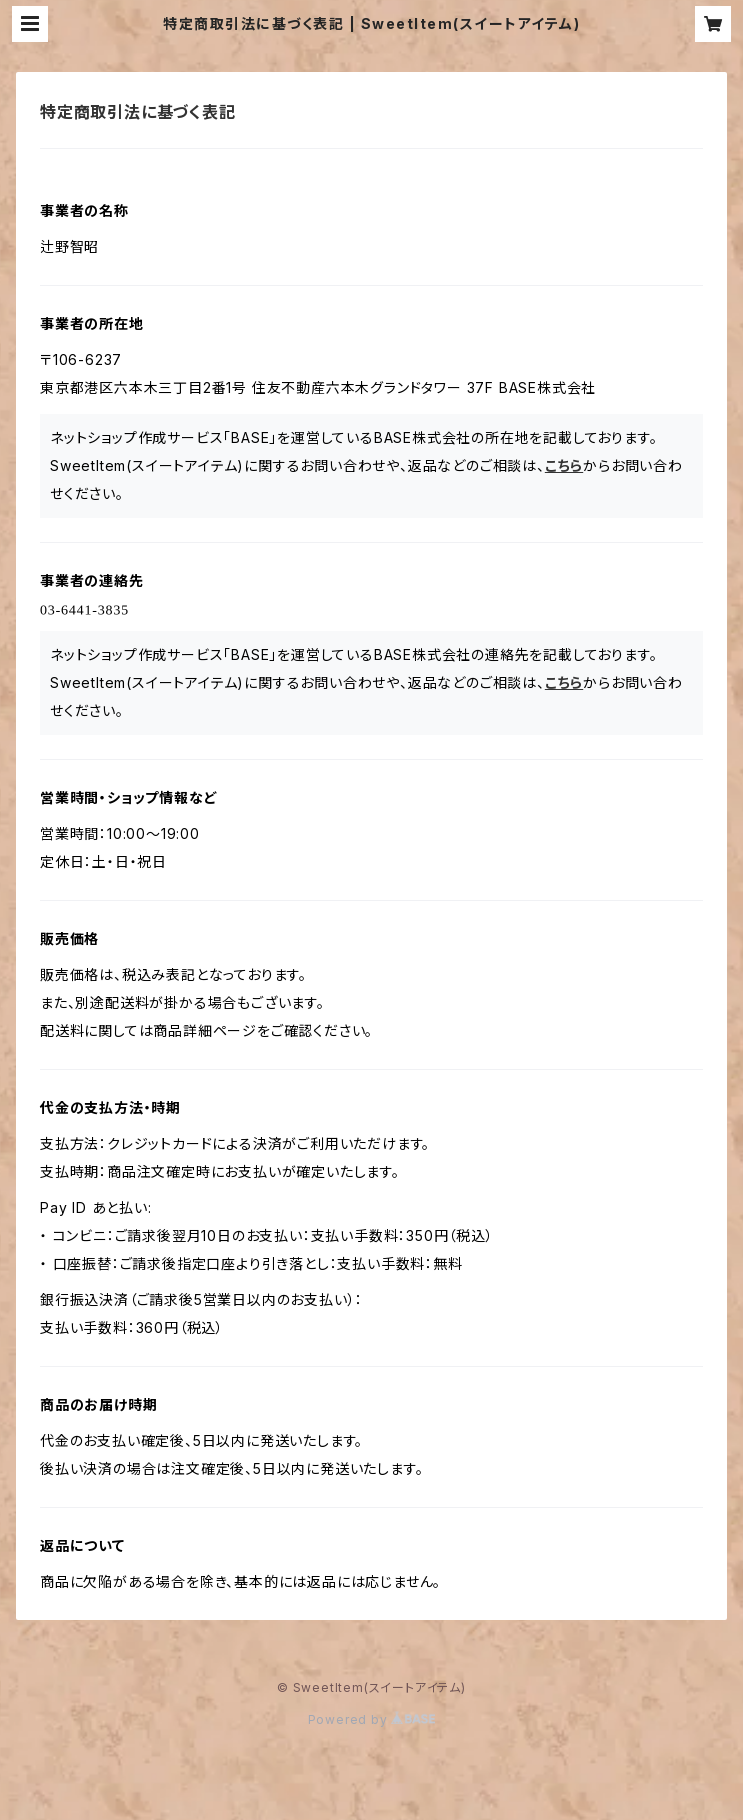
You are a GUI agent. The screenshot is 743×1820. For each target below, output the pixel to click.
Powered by (372, 1719)
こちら (564, 465)
